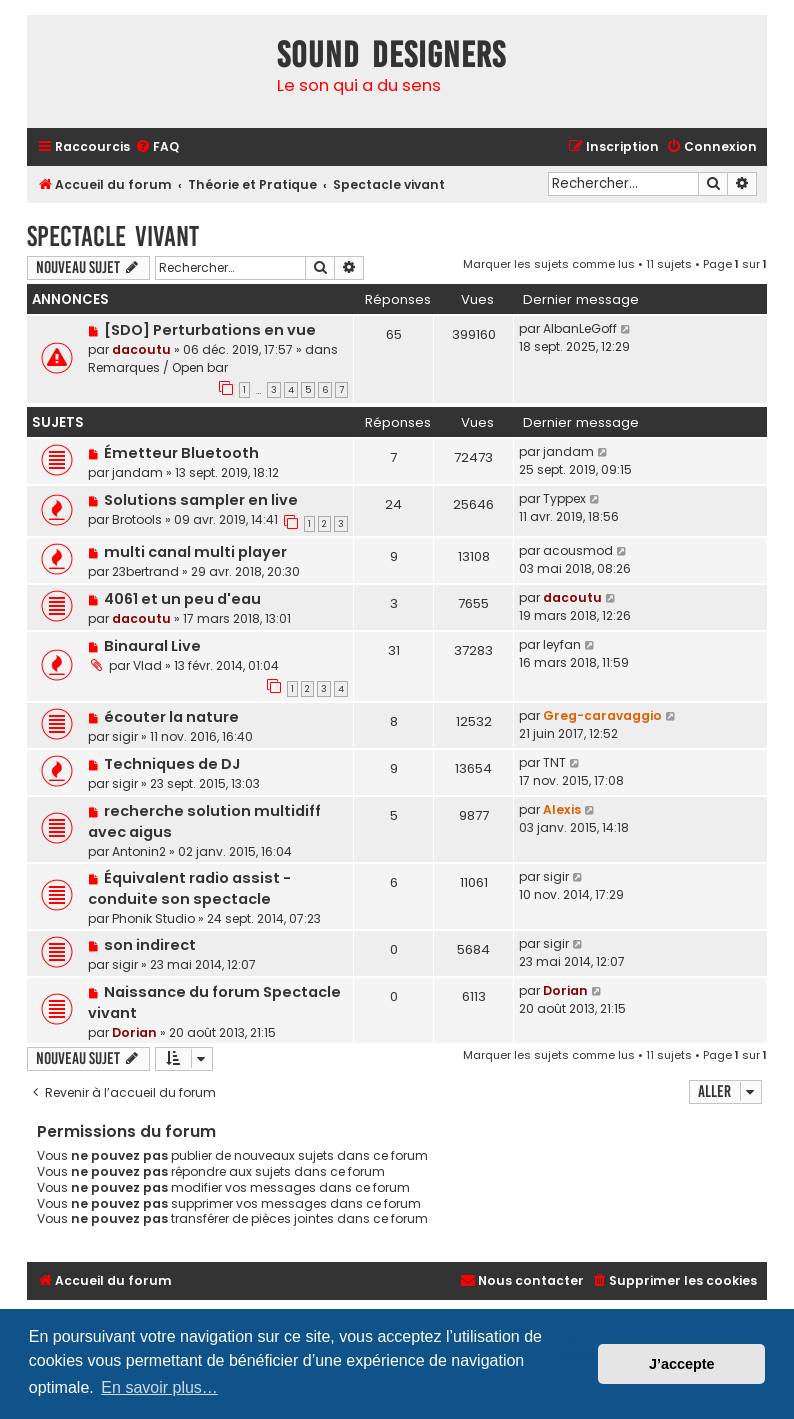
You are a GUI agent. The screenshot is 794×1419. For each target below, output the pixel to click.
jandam (137, 472)
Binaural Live (152, 646)
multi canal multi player (195, 552)
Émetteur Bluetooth (181, 453)
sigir (125, 736)
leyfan (562, 644)
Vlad (147, 665)
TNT (554, 762)
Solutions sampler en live (201, 500)
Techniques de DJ (172, 764)
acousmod (578, 550)
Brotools (137, 519)
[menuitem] (157, 147)
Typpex (564, 498)
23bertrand (145, 571)
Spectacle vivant (113, 236)
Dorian (134, 1032)
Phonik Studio (153, 918)
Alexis (562, 809)
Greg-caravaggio (602, 715)
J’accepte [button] (682, 1364)
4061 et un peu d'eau (182, 599)
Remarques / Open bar (158, 367)
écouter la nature (171, 717)
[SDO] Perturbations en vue (210, 330)
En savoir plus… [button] (159, 1387)
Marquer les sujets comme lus (549, 264)
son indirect (150, 945)
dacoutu (141, 349)
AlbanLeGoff (580, 328)
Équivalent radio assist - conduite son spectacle (189, 888)
